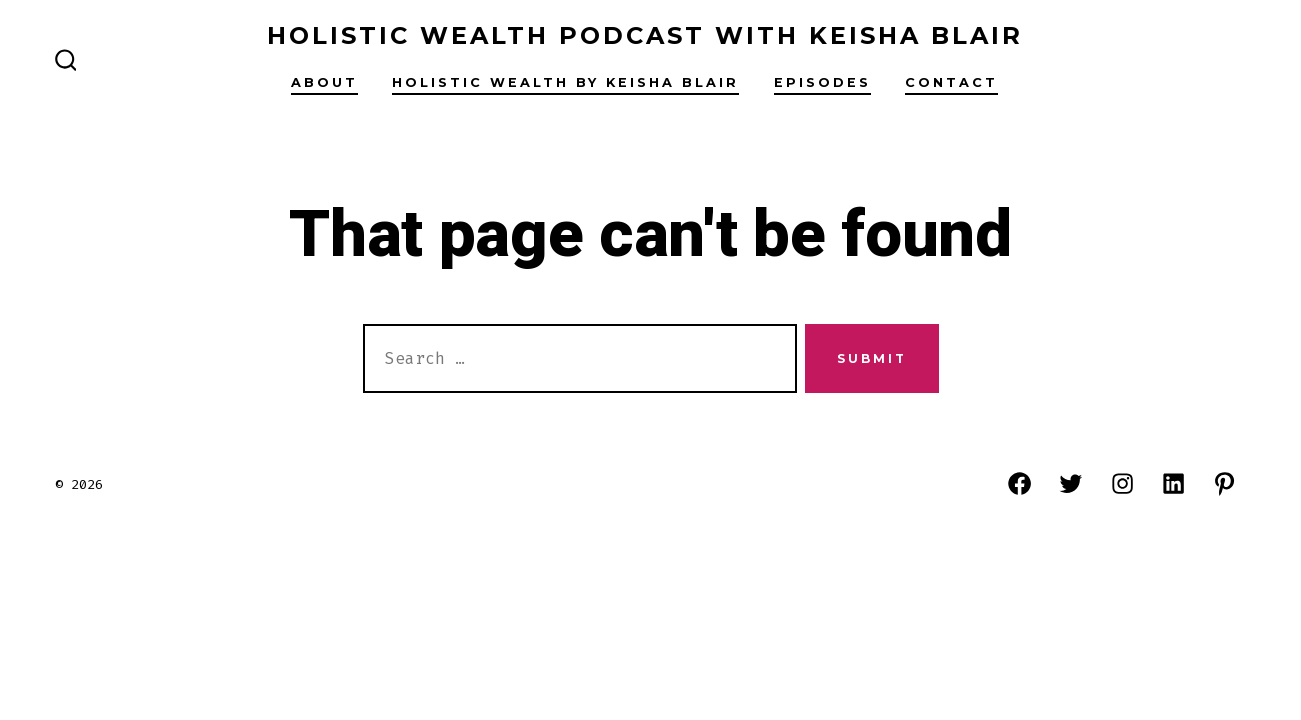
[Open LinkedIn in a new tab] (1173, 483)
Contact (951, 82)
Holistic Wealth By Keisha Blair (565, 82)
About (324, 82)
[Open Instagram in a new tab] (1122, 483)
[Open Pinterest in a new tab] (1224, 483)
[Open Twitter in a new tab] (1070, 483)
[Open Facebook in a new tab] (1019, 483)
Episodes (822, 82)
